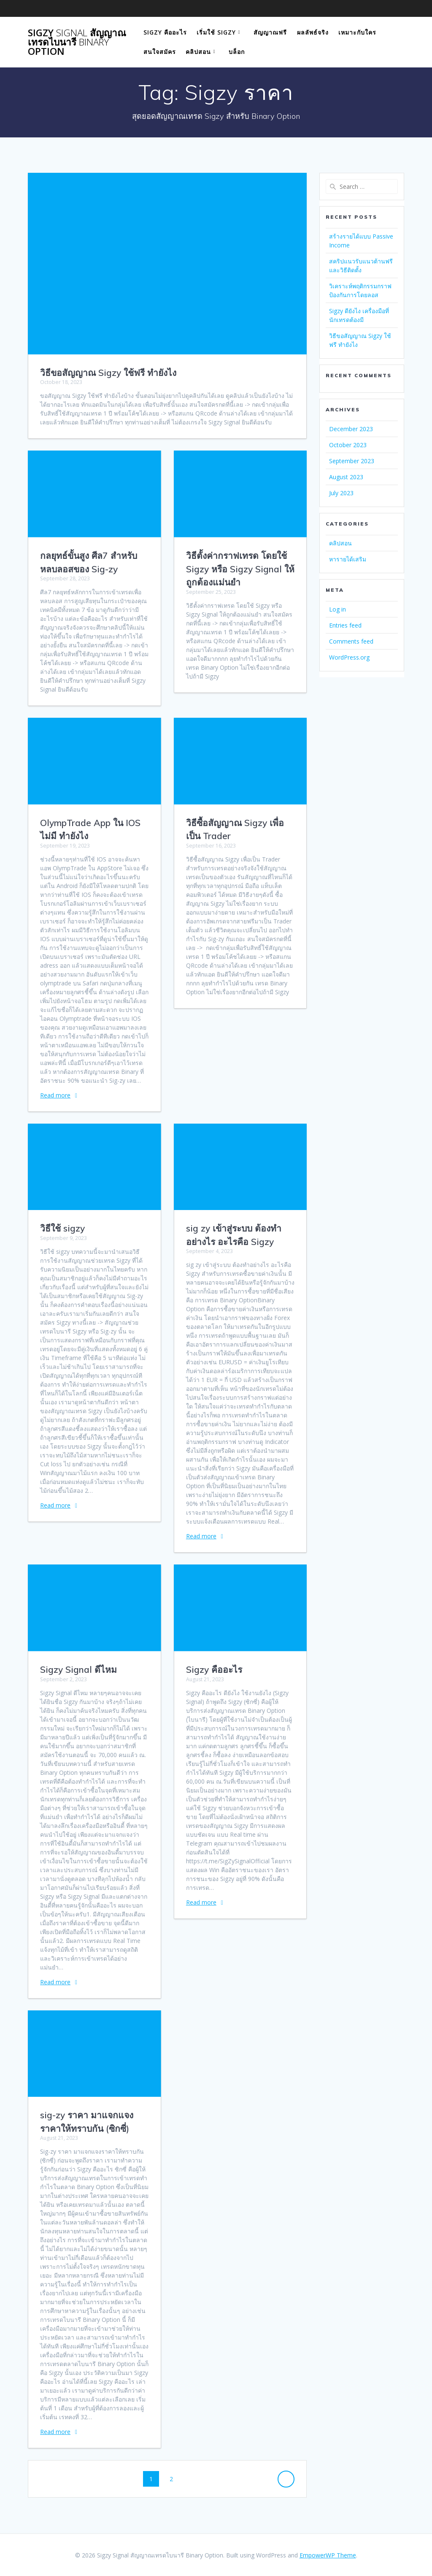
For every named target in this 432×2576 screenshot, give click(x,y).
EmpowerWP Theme (328, 2555)
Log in (337, 609)
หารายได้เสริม (347, 559)
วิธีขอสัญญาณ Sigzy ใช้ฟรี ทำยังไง (108, 372)
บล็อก (237, 52)
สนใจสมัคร (159, 52)
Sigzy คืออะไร (165, 32)
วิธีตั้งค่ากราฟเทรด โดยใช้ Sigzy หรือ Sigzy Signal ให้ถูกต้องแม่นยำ (240, 569)
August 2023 (346, 477)
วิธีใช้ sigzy (62, 1228)
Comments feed (351, 641)
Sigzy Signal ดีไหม (78, 1669)
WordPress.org (349, 657)
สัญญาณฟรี (270, 32)
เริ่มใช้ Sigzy (216, 32)
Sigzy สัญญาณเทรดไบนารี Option (77, 42)
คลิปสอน (198, 52)
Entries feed (345, 625)
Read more (55, 1095)
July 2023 (341, 493)
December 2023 (351, 429)
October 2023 (348, 445)
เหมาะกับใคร (357, 32)
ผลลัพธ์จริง (313, 32)
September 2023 (351, 461)
